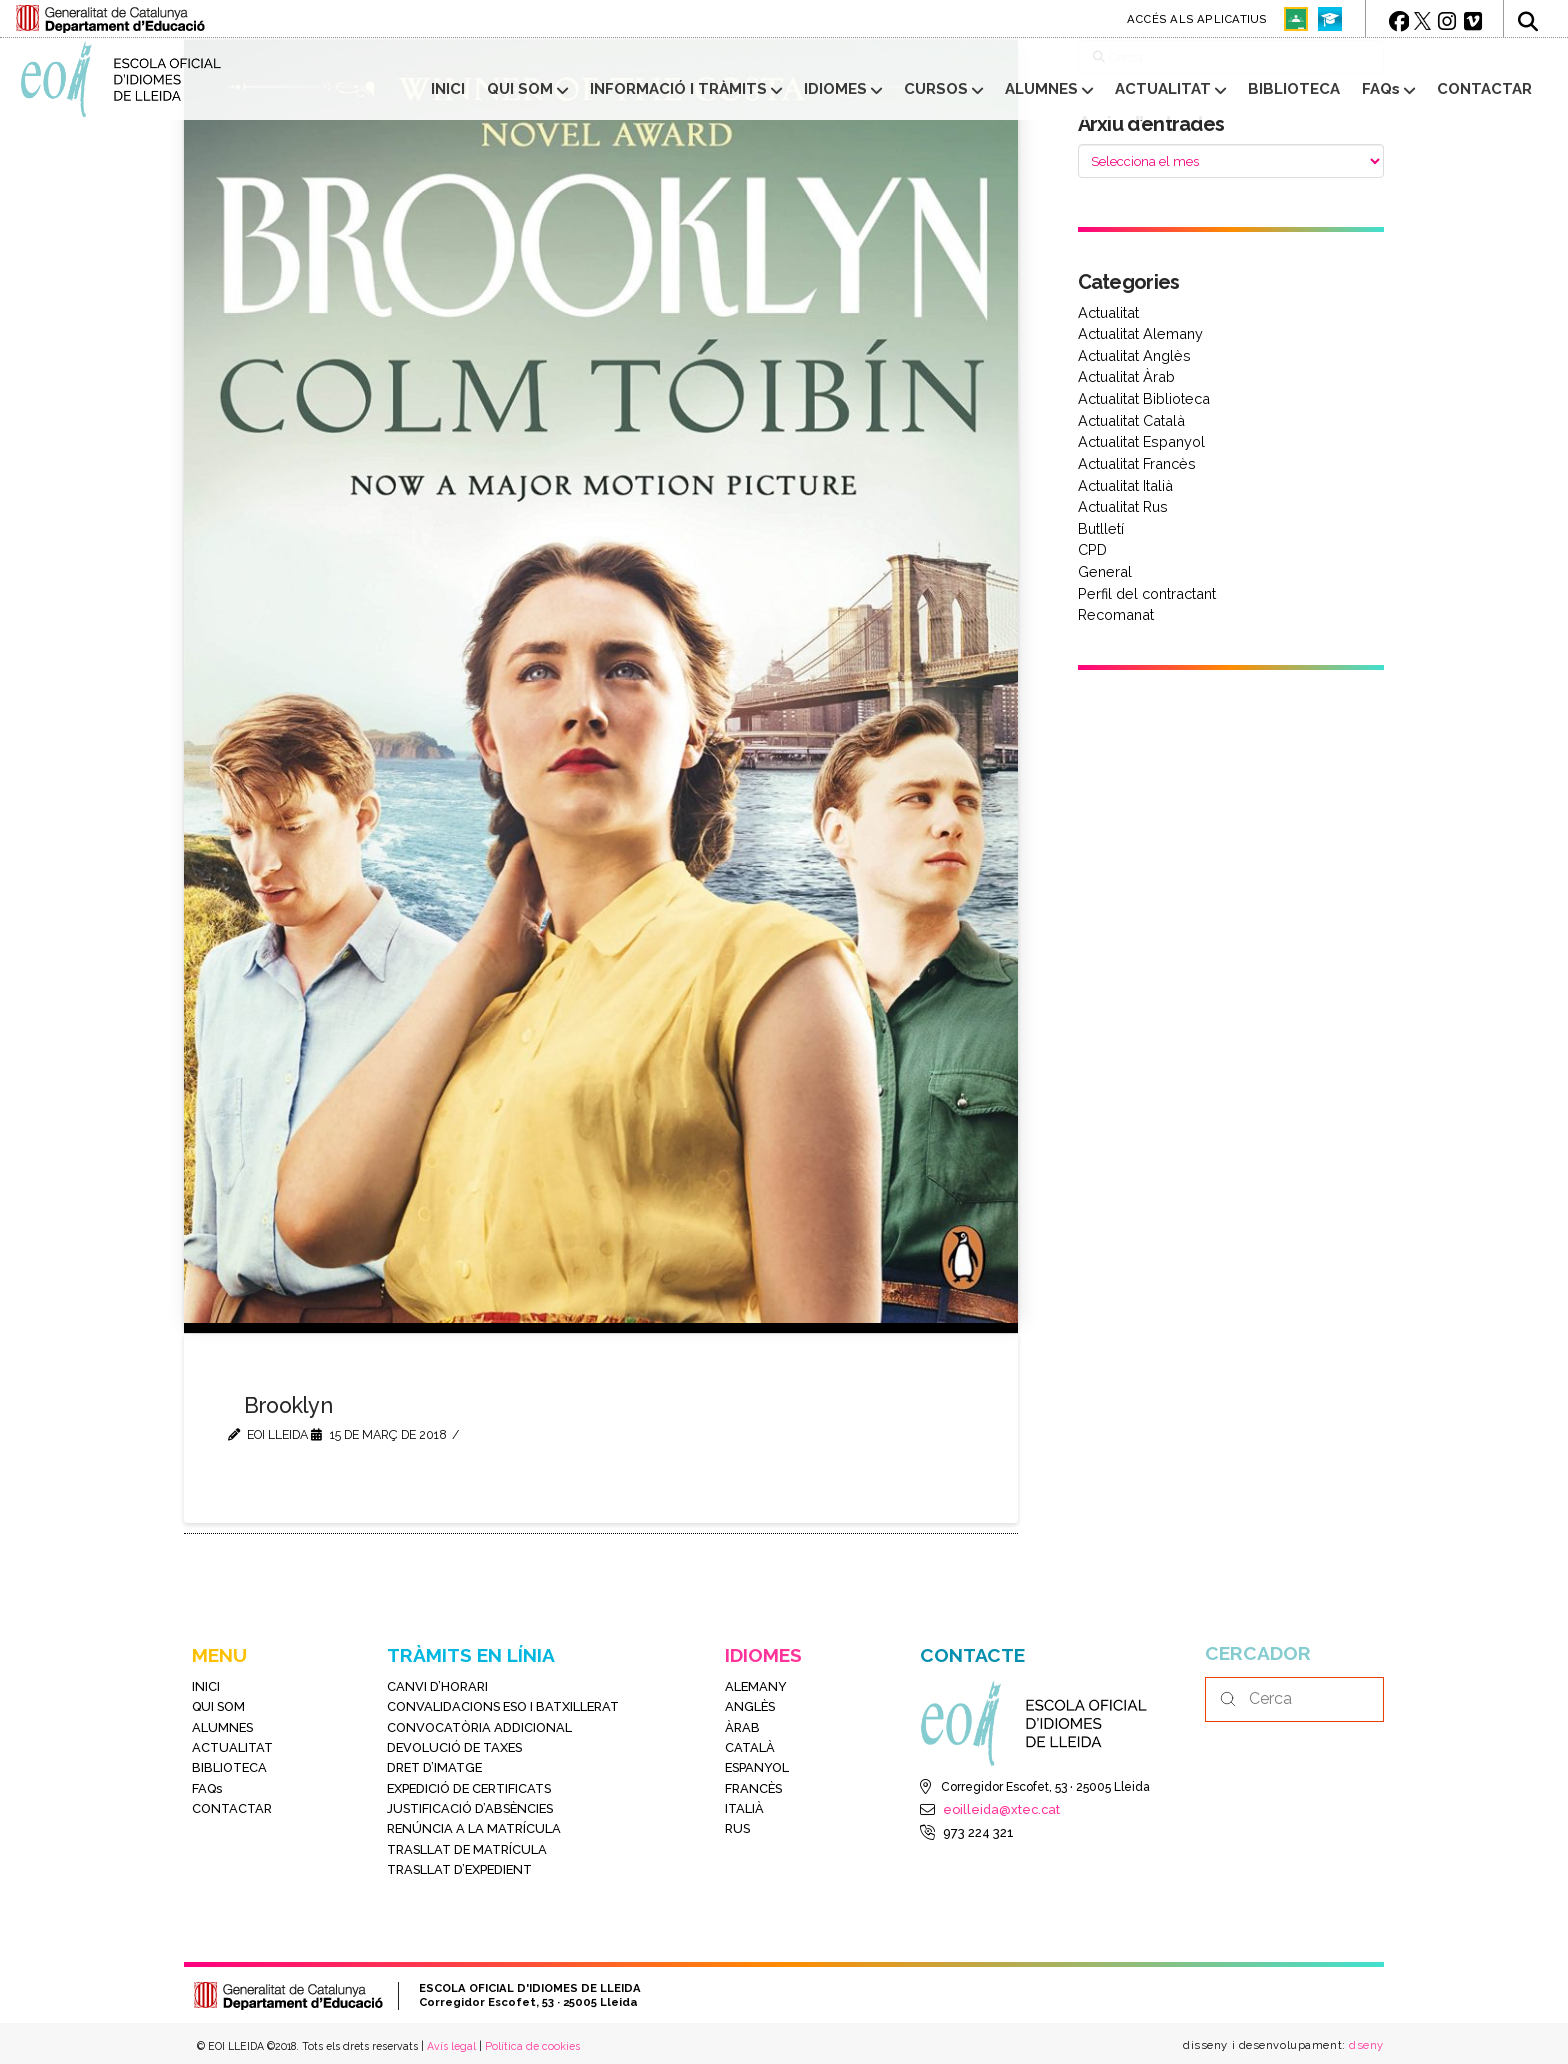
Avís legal (451, 2046)
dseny (1365, 2045)
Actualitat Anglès (1134, 355)
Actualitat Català (1131, 420)
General (1105, 571)
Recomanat (1116, 614)
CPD (1092, 549)
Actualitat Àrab (1126, 376)
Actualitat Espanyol (1141, 441)
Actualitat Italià (1125, 485)
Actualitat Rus (1123, 506)
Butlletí (1101, 528)
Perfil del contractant (1147, 593)
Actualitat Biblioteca (1144, 398)
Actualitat (1108, 312)
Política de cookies (532, 2046)
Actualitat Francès (1137, 463)
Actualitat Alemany (1140, 333)
